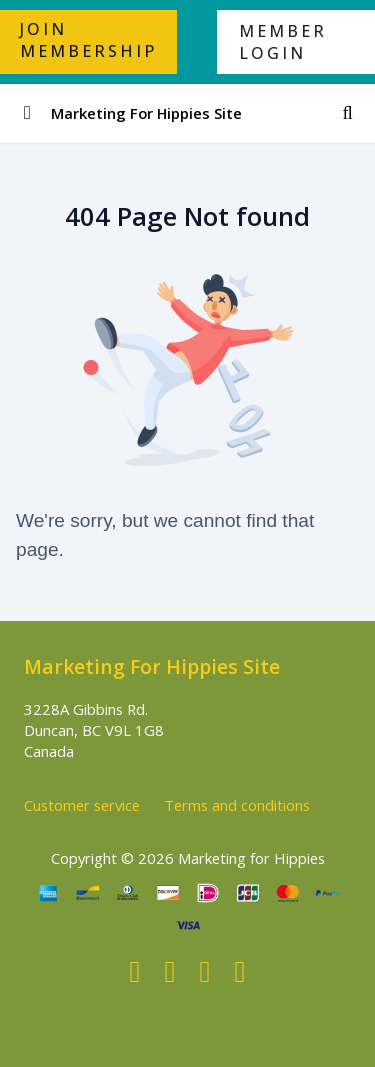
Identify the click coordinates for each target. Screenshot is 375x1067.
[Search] (347, 113)
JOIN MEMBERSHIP (88, 40)
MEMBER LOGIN (283, 42)
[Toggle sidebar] (27, 113)
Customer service (82, 805)
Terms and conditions (237, 805)
